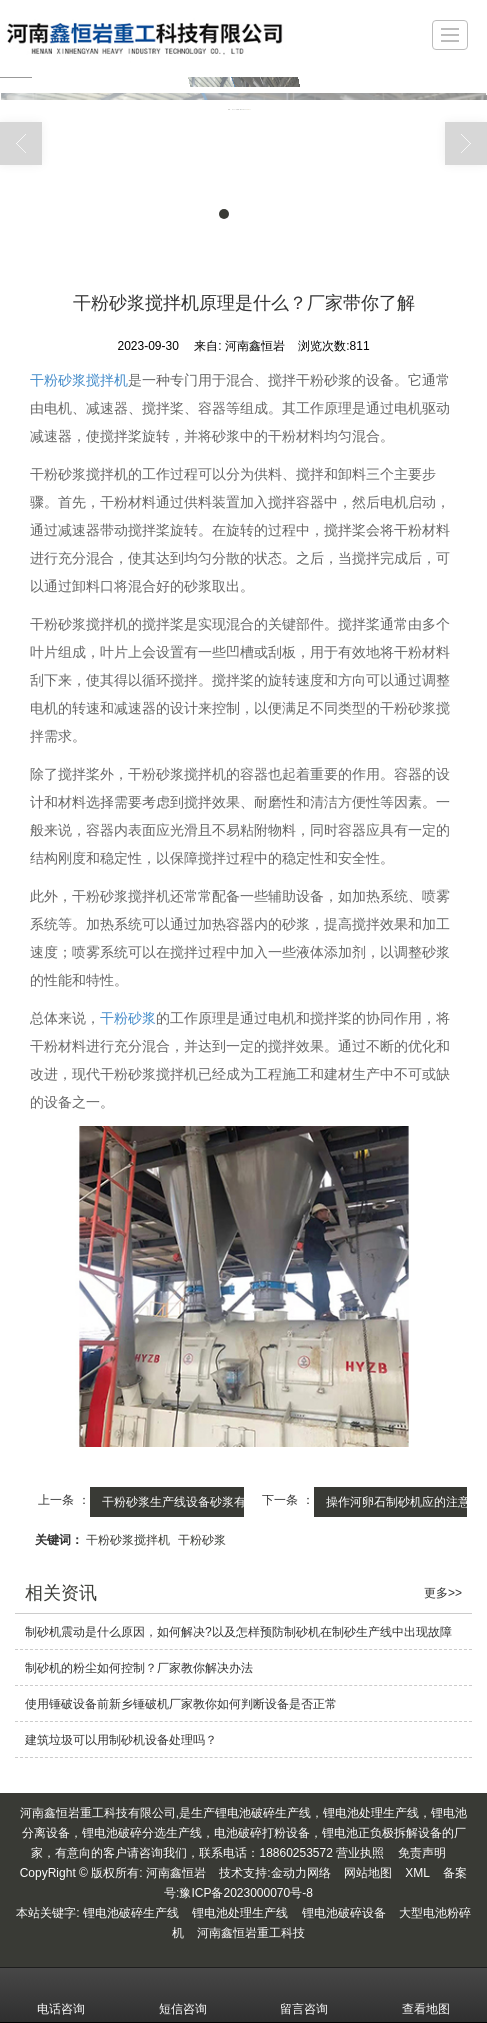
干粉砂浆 (128, 1018)
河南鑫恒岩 (176, 1873)
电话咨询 (61, 1995)
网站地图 (368, 1873)
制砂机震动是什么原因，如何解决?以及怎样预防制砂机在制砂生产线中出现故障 (238, 1632)
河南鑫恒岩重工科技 (251, 1933)
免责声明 (422, 1853)
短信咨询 (183, 1995)
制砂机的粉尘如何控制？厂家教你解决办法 (139, 1668)
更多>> (443, 1593)
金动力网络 (301, 1873)
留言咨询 (304, 1995)
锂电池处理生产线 (240, 1913)
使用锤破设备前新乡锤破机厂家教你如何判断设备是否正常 (181, 1704)
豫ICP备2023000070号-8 (245, 1893)
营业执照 (360, 1853)
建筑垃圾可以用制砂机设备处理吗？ (121, 1740)
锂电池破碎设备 (344, 1913)
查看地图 (426, 1995)
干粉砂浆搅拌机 (79, 380)
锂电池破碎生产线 (131, 1913)
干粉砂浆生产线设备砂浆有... (179, 1502)
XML (417, 1873)
